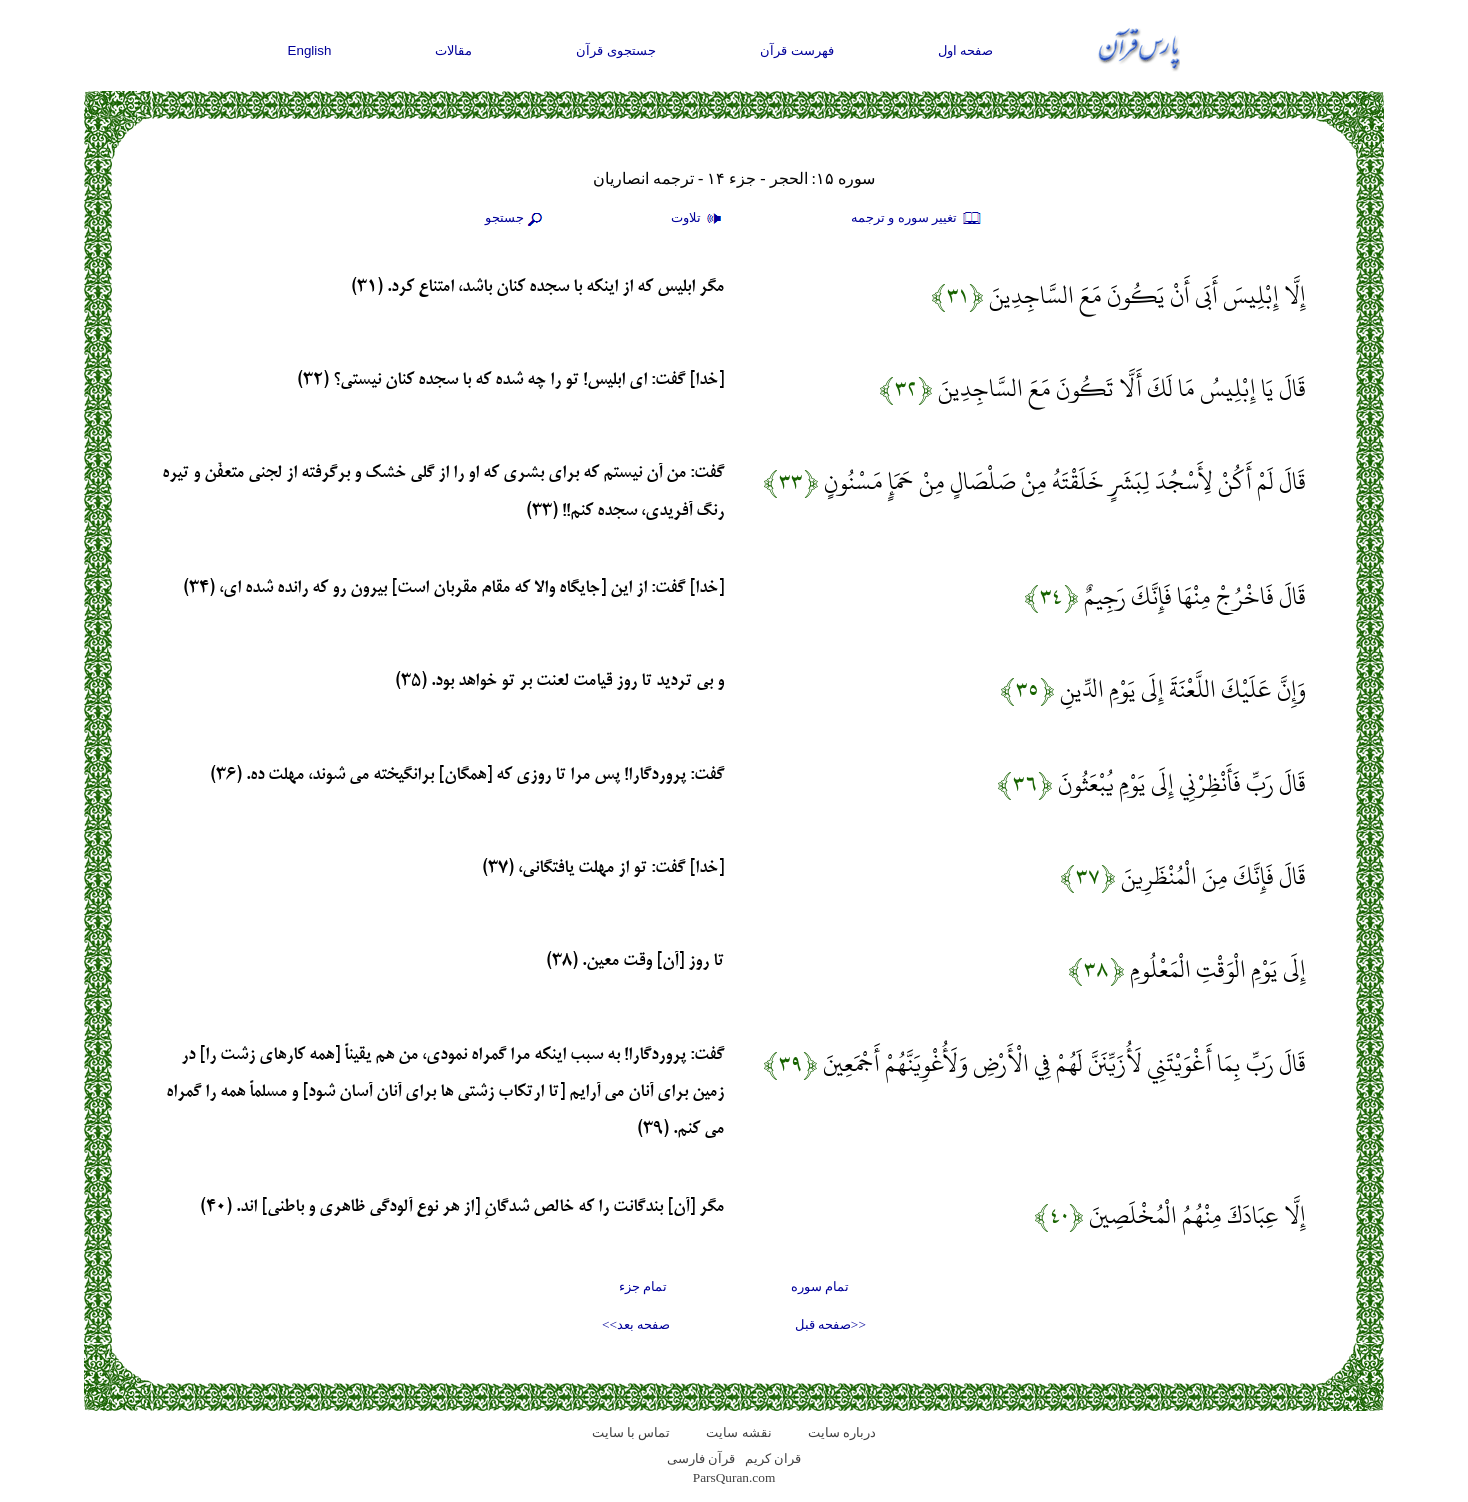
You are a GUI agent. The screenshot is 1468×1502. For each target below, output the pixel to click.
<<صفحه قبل (830, 1324)
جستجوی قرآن (616, 50)
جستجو (516, 219)
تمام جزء (643, 1286)
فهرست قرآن (797, 50)
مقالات (453, 50)
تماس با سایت (631, 1432)
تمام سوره (820, 1286)
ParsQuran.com (734, 1477)
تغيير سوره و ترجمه (917, 219)
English (310, 50)
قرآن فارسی (701, 1458)
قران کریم (773, 1458)
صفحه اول (966, 50)
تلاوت (699, 219)
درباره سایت (842, 1432)
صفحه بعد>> (636, 1324)
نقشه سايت (738, 1432)
